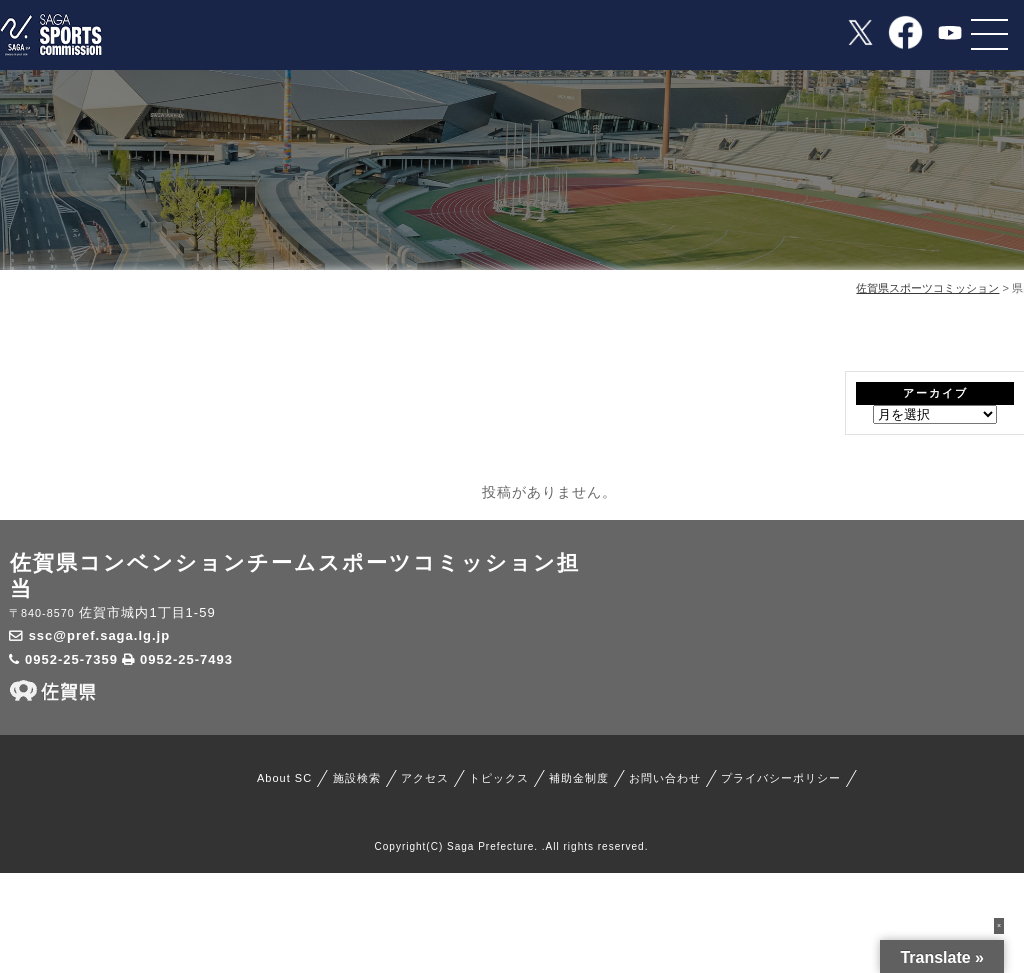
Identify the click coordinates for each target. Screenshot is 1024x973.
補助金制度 (579, 778)
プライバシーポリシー (781, 778)
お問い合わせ (665, 778)
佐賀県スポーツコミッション (927, 288)
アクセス (425, 778)
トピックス (499, 778)
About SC (284, 778)
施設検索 (357, 778)
